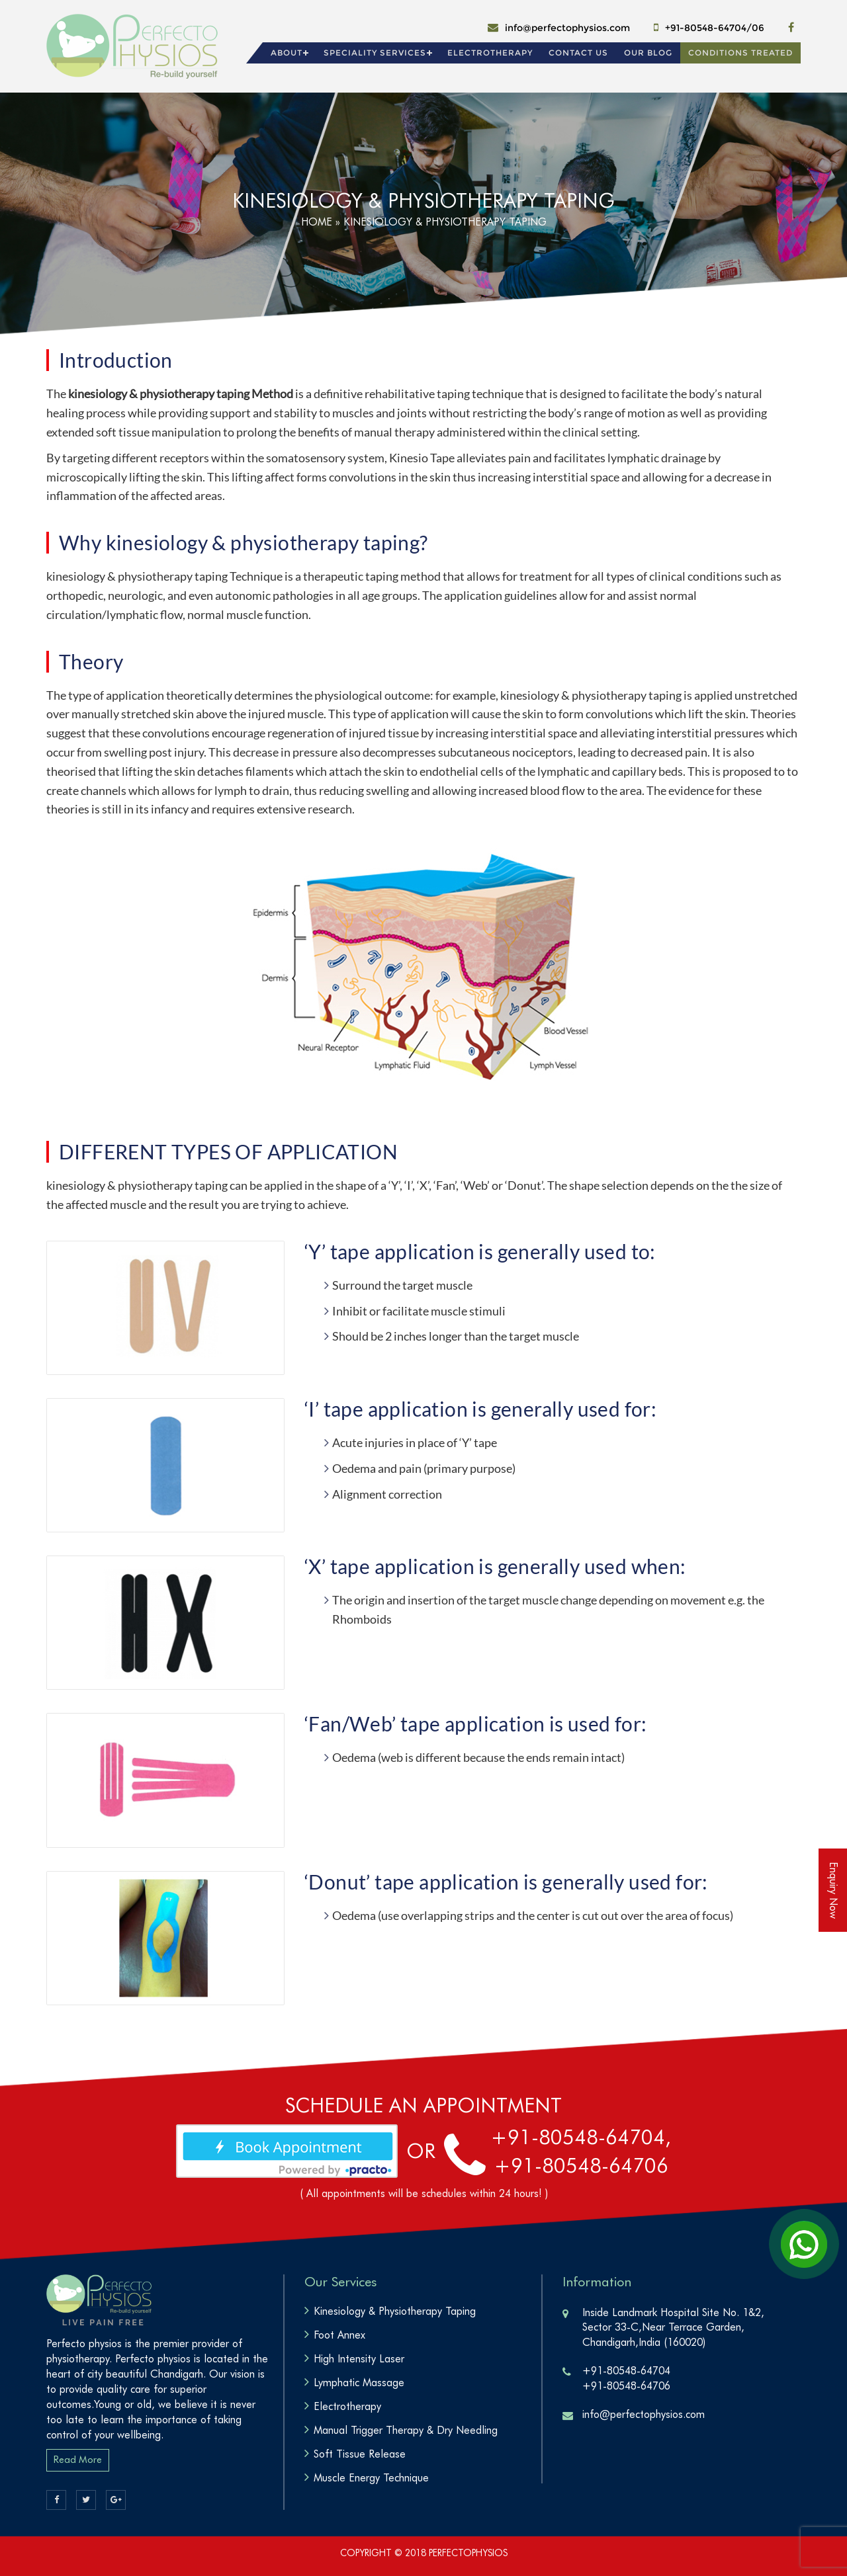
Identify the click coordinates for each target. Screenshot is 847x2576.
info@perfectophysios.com (567, 28)
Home (316, 222)
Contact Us (578, 53)
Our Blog (648, 53)
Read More (78, 2460)
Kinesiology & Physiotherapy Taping (395, 2311)
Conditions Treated (740, 53)
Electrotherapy (490, 53)
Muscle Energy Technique (371, 2478)
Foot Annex (339, 2335)
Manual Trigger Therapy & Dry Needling (406, 2430)
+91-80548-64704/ (708, 28)
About (286, 53)
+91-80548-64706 (581, 2165)
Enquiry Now (833, 1890)
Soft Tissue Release (360, 2454)
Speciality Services (375, 53)
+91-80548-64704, (580, 2137)
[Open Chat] (804, 2244)
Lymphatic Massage (359, 2382)
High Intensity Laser (359, 2358)
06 (758, 28)
